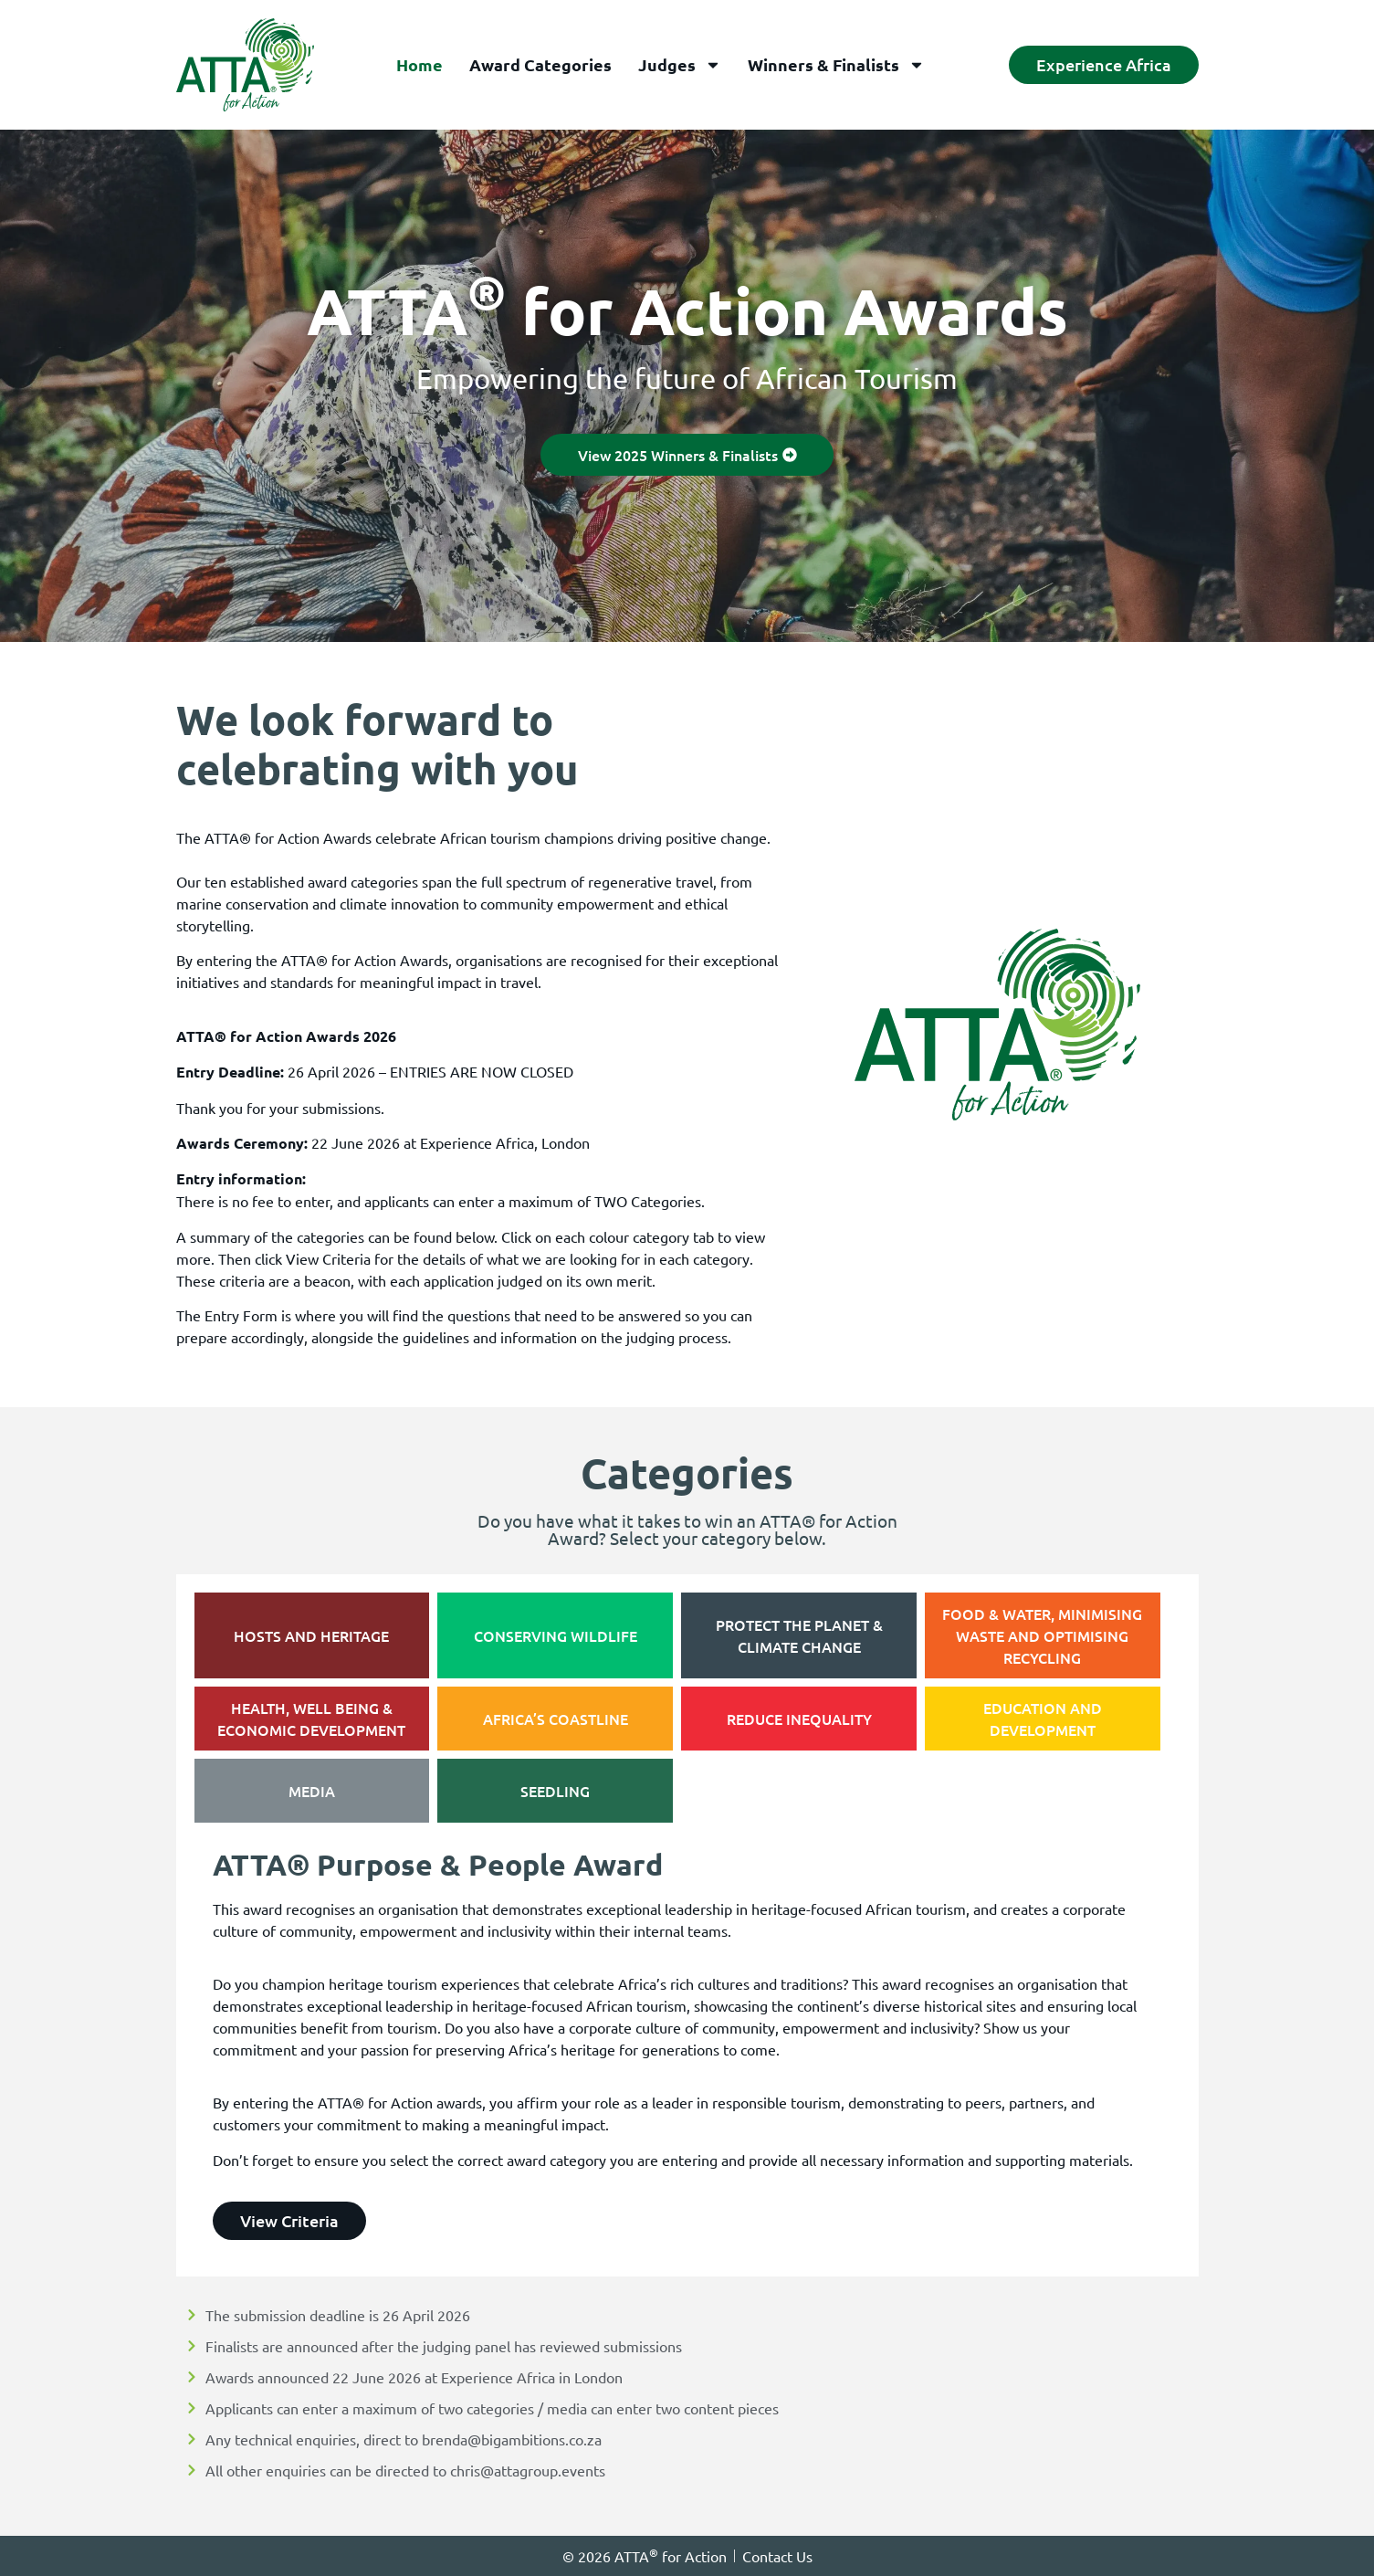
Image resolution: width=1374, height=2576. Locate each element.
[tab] (312, 1635)
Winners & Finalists (836, 64)
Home (419, 64)
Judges (679, 64)
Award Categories (540, 64)
